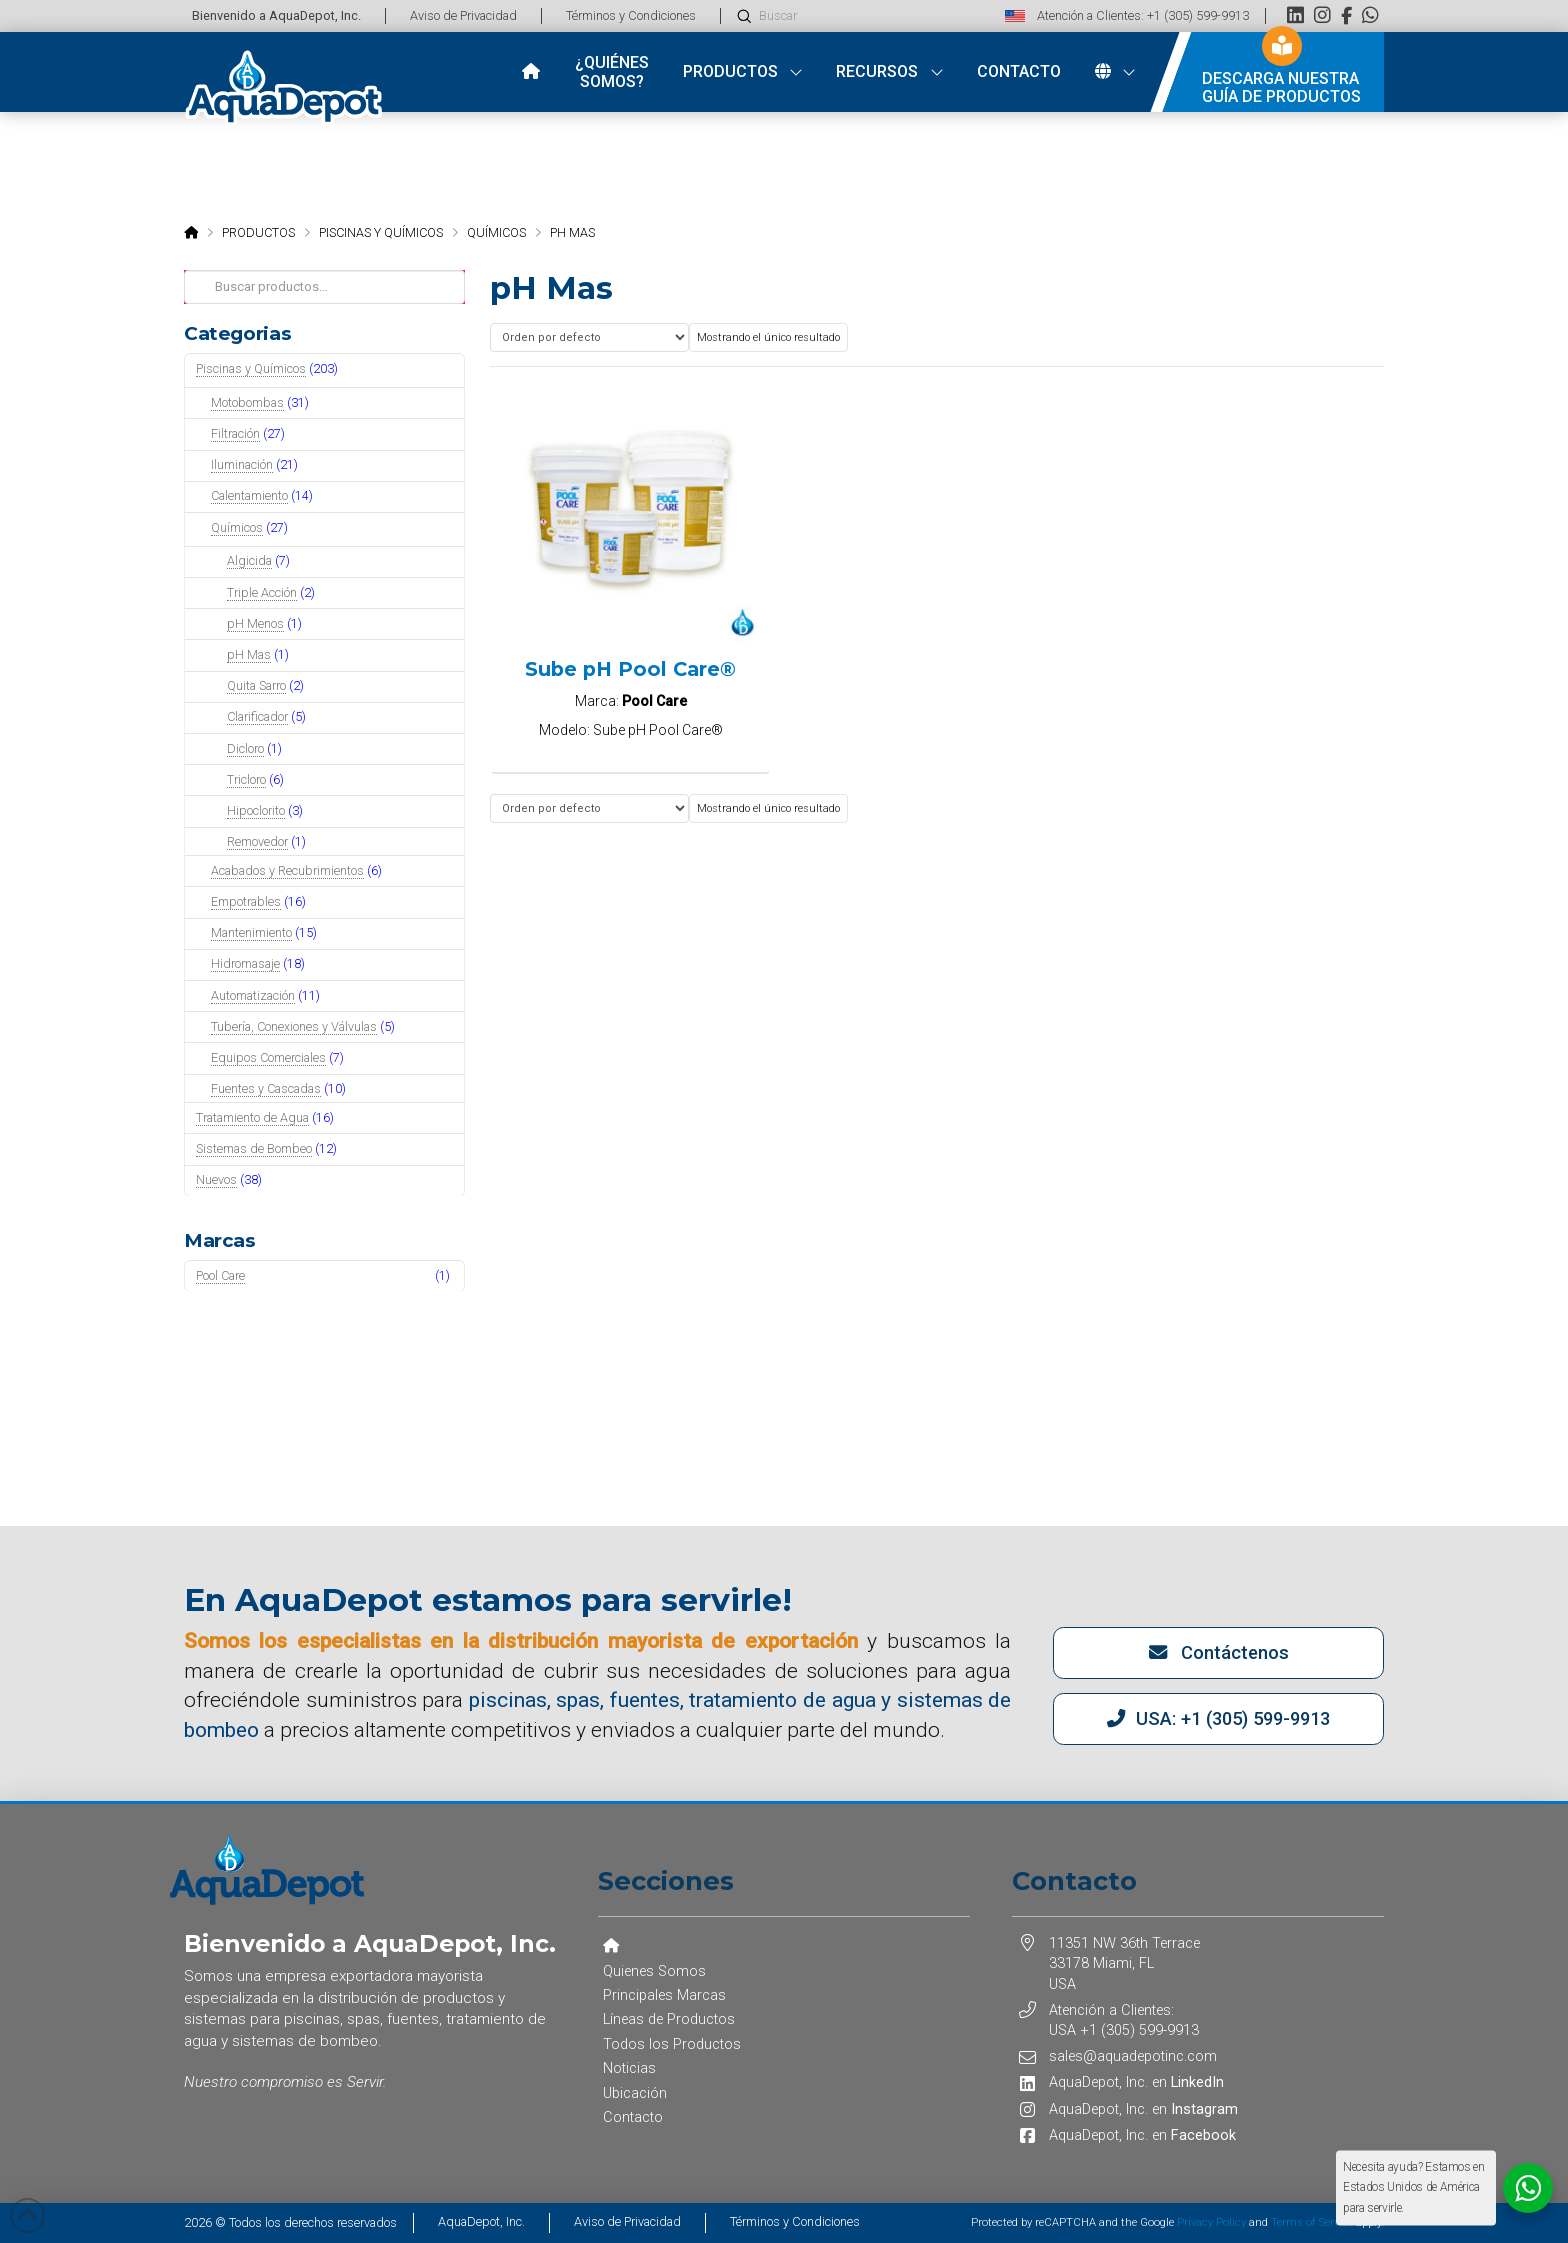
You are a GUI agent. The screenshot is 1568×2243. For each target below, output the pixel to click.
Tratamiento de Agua (252, 1117)
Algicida (249, 560)
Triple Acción (262, 592)
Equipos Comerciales (268, 1057)
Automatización (253, 995)
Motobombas (247, 402)
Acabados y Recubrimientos (287, 870)
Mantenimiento (251, 932)
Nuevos (216, 1179)
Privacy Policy (1211, 2222)
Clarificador (257, 716)
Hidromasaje (245, 963)
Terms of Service (1312, 2222)
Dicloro (245, 748)
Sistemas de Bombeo (254, 1148)
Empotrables (246, 901)
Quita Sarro (256, 685)
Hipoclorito (256, 810)
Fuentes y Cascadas (266, 1088)
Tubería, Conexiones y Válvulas (294, 1026)
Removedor (257, 841)
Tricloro (246, 779)
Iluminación (242, 464)
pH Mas (249, 654)
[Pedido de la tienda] (589, 337)
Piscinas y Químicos (251, 368)
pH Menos (255, 623)
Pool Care (220, 1275)
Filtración (235, 433)
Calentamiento (249, 495)
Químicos (237, 527)
